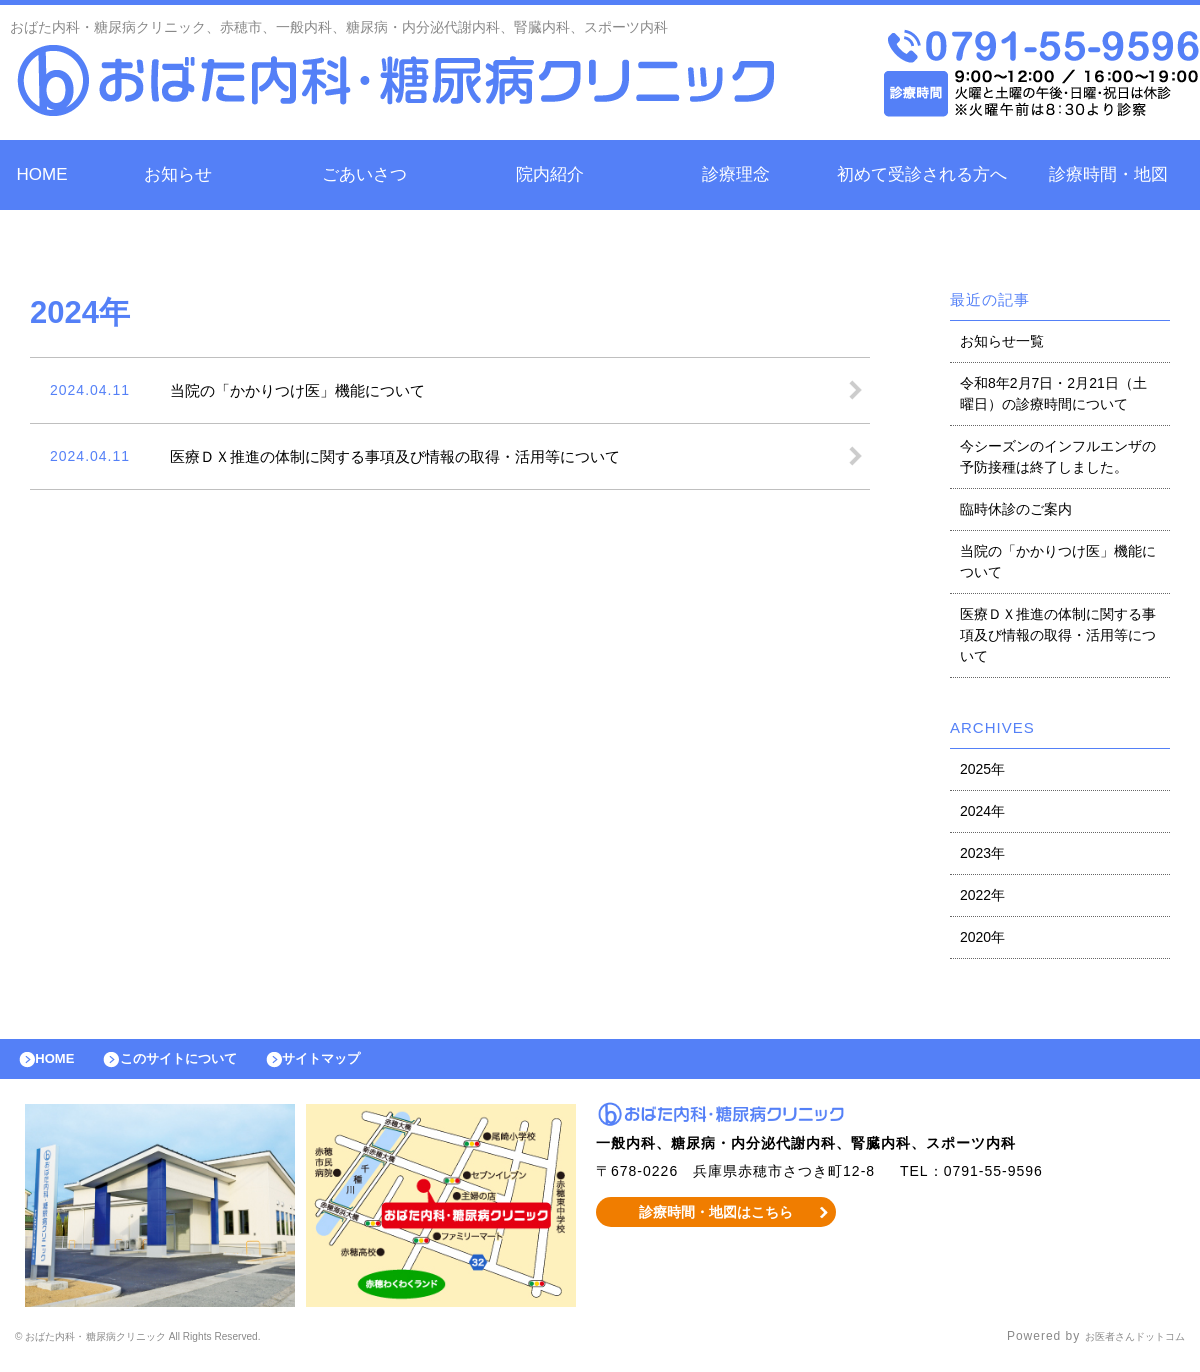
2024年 (982, 811)
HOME (42, 174)
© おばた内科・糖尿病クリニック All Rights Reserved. (179, 1347)
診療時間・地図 (1108, 174)
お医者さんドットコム (1120, 1347)
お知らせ (178, 174)
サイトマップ (366, 1064)
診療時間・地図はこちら (716, 1222)
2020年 (982, 937)
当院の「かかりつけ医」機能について (1058, 561)
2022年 (982, 895)
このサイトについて (203, 1064)
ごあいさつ (364, 174)
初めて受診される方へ (922, 174)
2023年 (982, 853)
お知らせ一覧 (1002, 341)
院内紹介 (550, 174)
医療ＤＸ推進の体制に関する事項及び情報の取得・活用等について (1058, 635)
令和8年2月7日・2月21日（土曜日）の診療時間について (1053, 393)
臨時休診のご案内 (1016, 509)
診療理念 (736, 174)
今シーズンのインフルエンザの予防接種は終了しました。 (1058, 456)
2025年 (982, 769)
